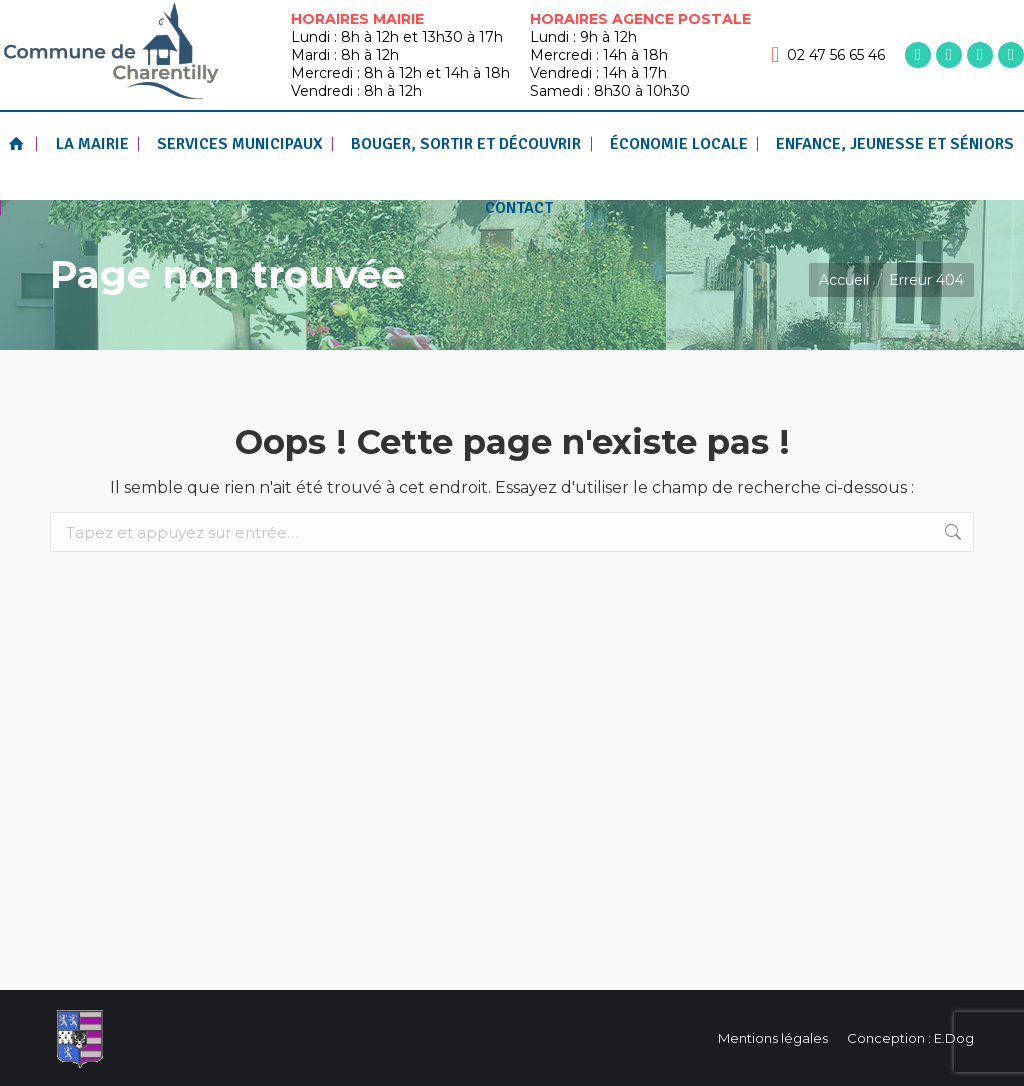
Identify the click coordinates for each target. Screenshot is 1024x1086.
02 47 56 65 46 (828, 55)
